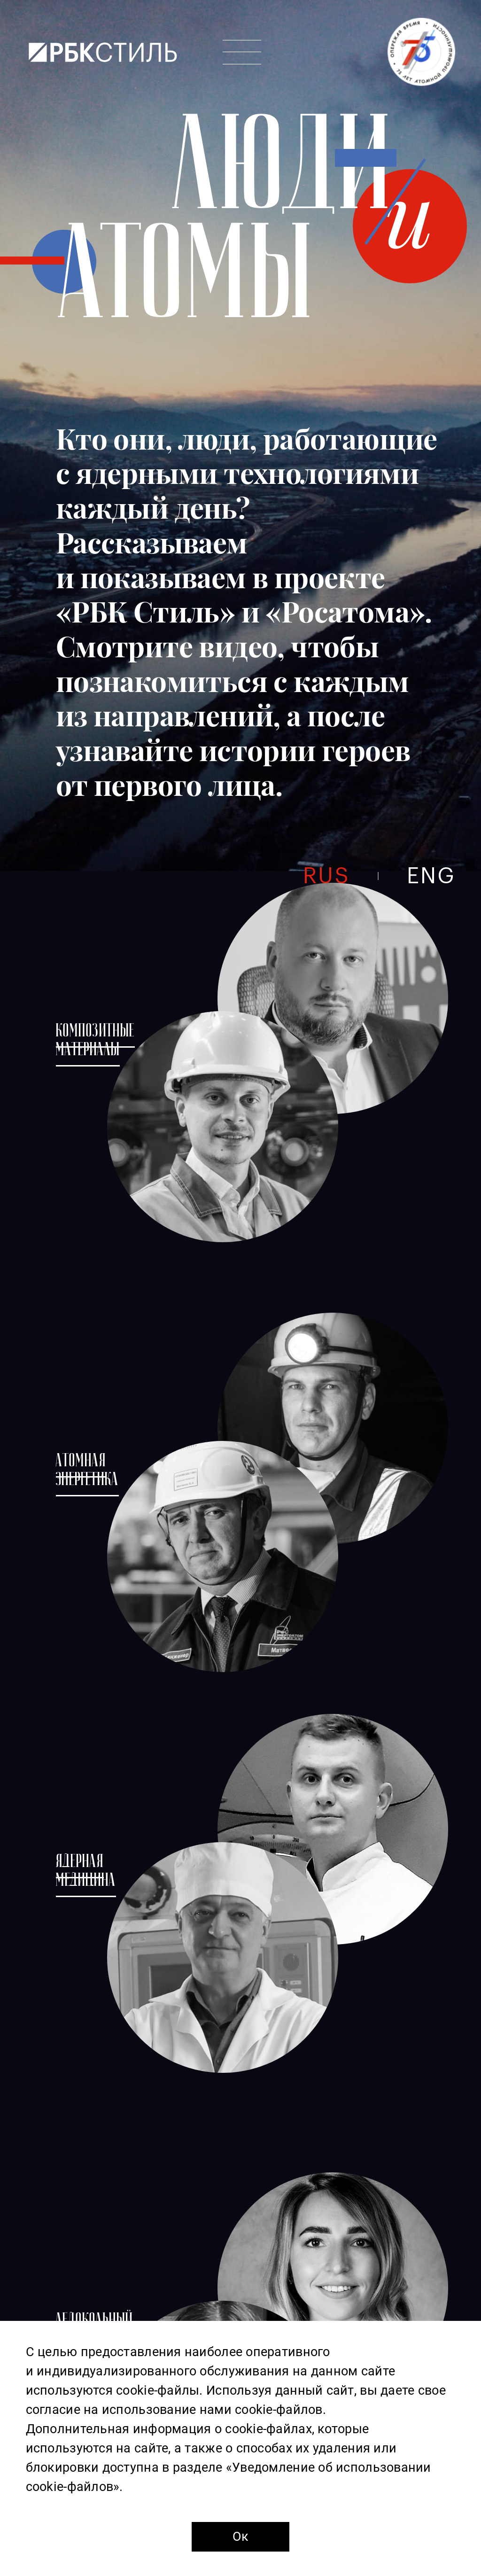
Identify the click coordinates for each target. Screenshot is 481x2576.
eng (431, 876)
